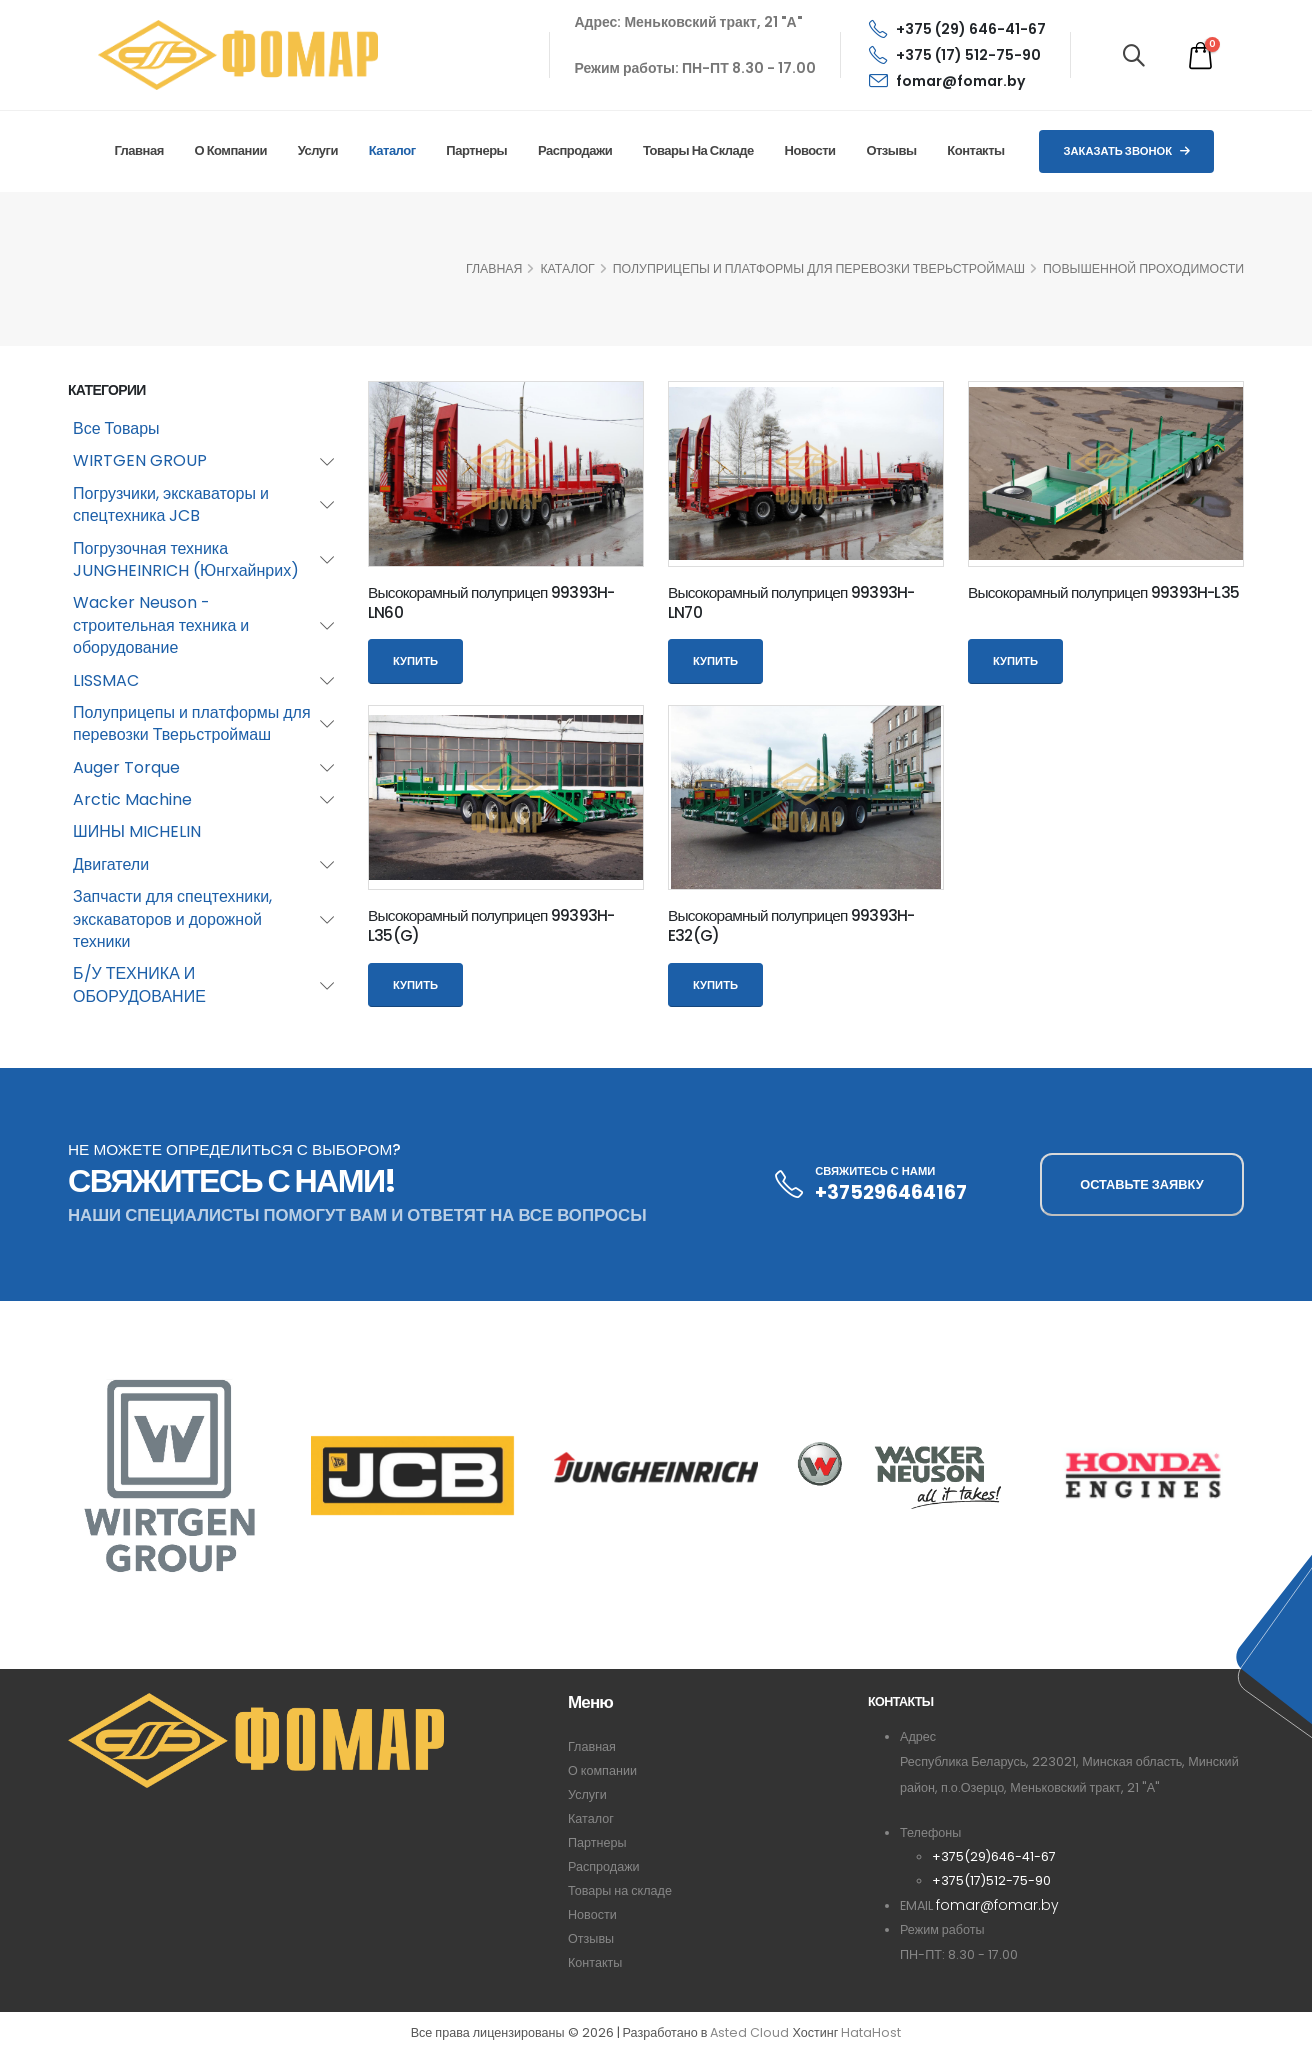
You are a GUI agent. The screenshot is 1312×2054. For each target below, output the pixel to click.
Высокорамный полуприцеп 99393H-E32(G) (791, 925)
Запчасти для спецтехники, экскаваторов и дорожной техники (172, 919)
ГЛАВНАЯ (494, 268)
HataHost (871, 2032)
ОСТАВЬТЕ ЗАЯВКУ (1141, 1184)
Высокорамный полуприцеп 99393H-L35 (1103, 592)
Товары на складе (698, 150)
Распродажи (575, 150)
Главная (138, 150)
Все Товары (116, 428)
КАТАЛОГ (567, 268)
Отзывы (891, 150)
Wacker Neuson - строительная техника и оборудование (161, 625)
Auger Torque (126, 767)
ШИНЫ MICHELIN (137, 831)
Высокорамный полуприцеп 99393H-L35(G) (491, 925)
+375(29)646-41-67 (994, 1856)
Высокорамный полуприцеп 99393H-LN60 (491, 602)
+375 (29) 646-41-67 (957, 29)
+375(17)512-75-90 (991, 1880)
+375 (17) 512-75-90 (955, 55)
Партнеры (476, 150)
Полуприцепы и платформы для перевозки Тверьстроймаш (819, 268)
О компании (231, 150)
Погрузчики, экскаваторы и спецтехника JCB (171, 504)
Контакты (975, 150)
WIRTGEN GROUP (140, 460)
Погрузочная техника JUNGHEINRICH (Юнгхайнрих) (186, 559)
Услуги (318, 150)
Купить (415, 661)
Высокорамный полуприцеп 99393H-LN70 (791, 602)
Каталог (392, 150)
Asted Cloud (749, 2032)
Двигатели (111, 864)
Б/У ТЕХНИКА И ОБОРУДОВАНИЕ (139, 984)
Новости (810, 150)
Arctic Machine (132, 799)
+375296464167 (891, 1192)
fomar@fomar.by (947, 81)
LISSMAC (106, 680)
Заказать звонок (1126, 151)
